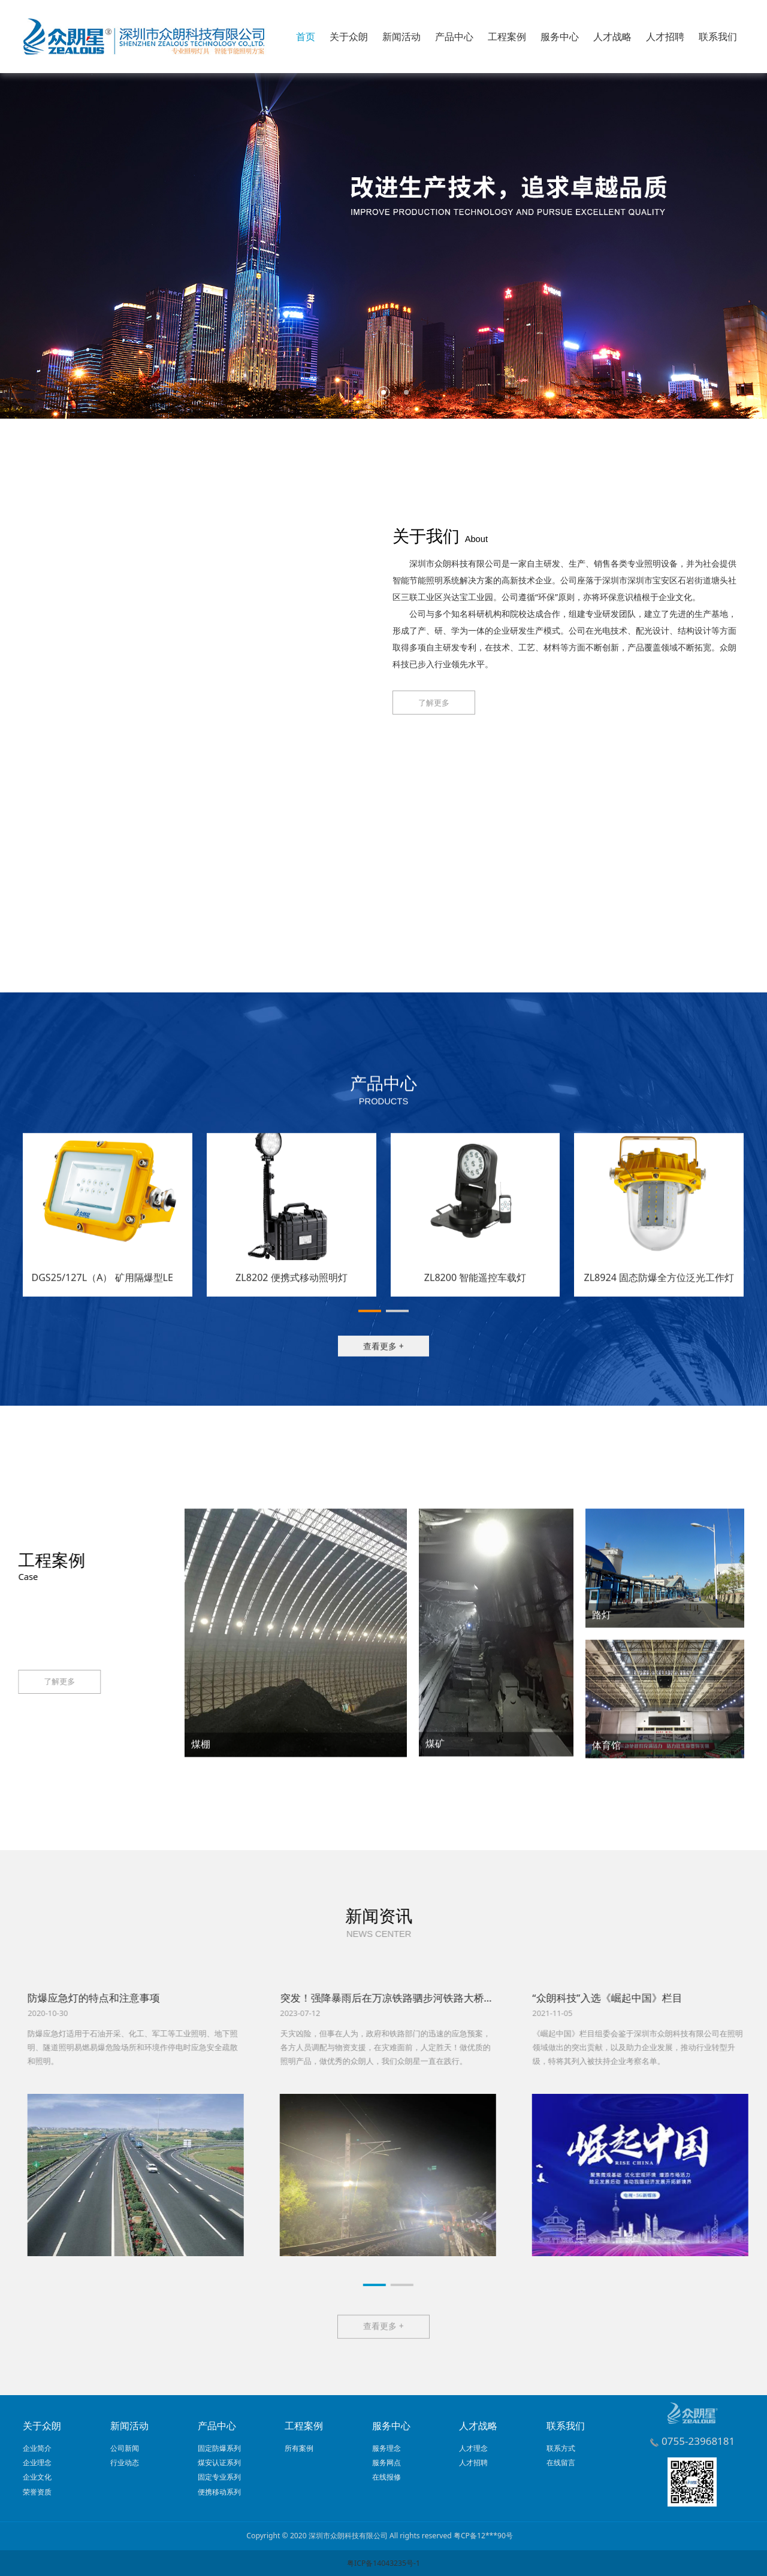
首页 (305, 36)
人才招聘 (665, 36)
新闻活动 (401, 36)
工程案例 (507, 36)
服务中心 (559, 36)
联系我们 (718, 36)
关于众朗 (349, 36)
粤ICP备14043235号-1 (383, 2563)
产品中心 (454, 36)
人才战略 (612, 36)
